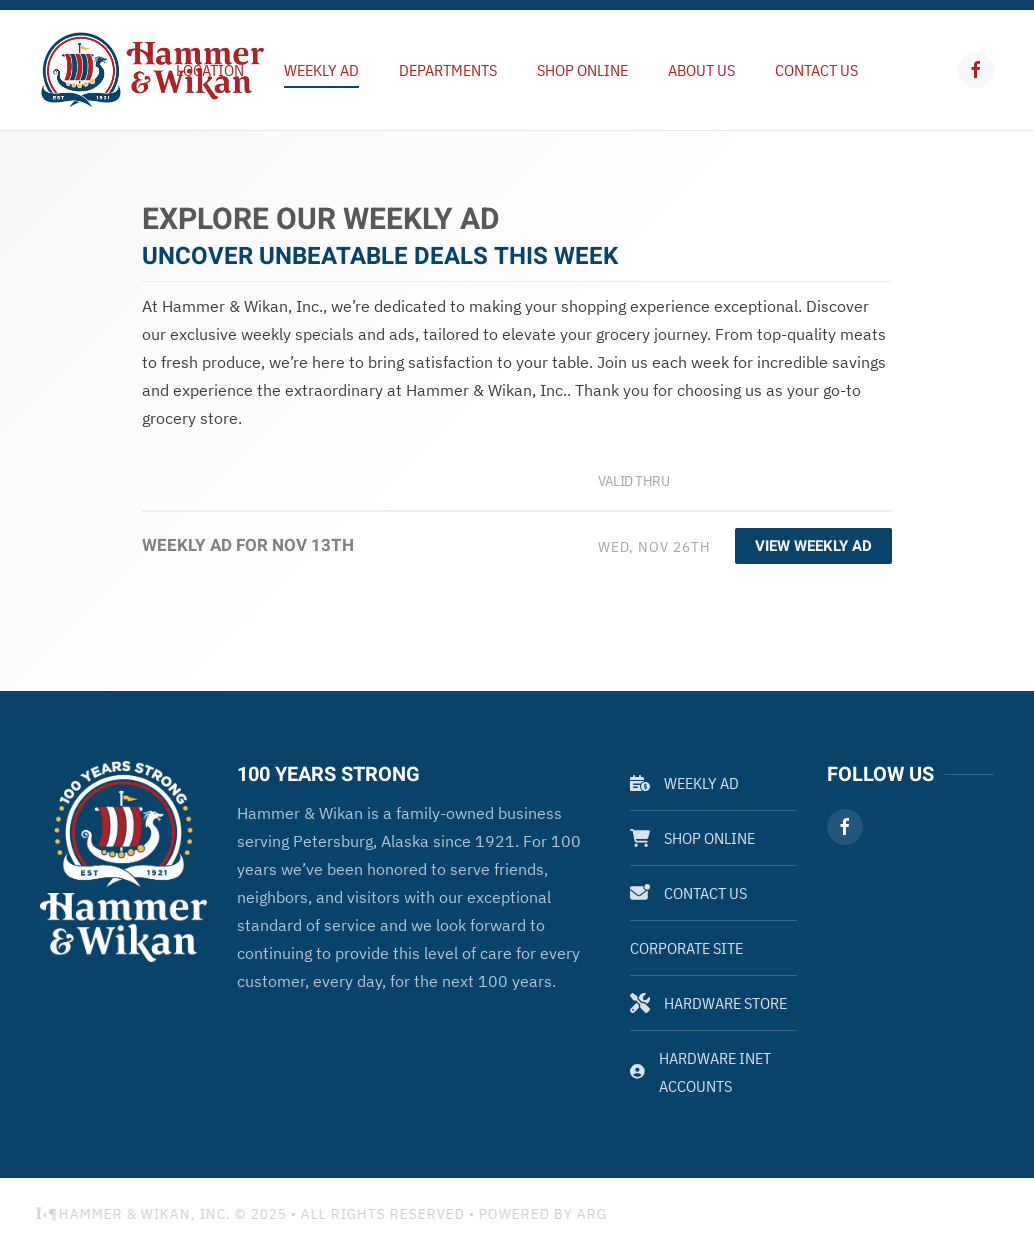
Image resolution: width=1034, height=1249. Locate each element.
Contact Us (816, 70)
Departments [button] (448, 70)
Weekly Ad (684, 783)
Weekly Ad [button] (321, 70)
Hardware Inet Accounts (700, 1072)
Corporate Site (686, 948)
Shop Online (582, 70)
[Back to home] (152, 70)
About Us (701, 70)
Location (210, 70)
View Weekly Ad (813, 546)
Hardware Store (708, 1003)
